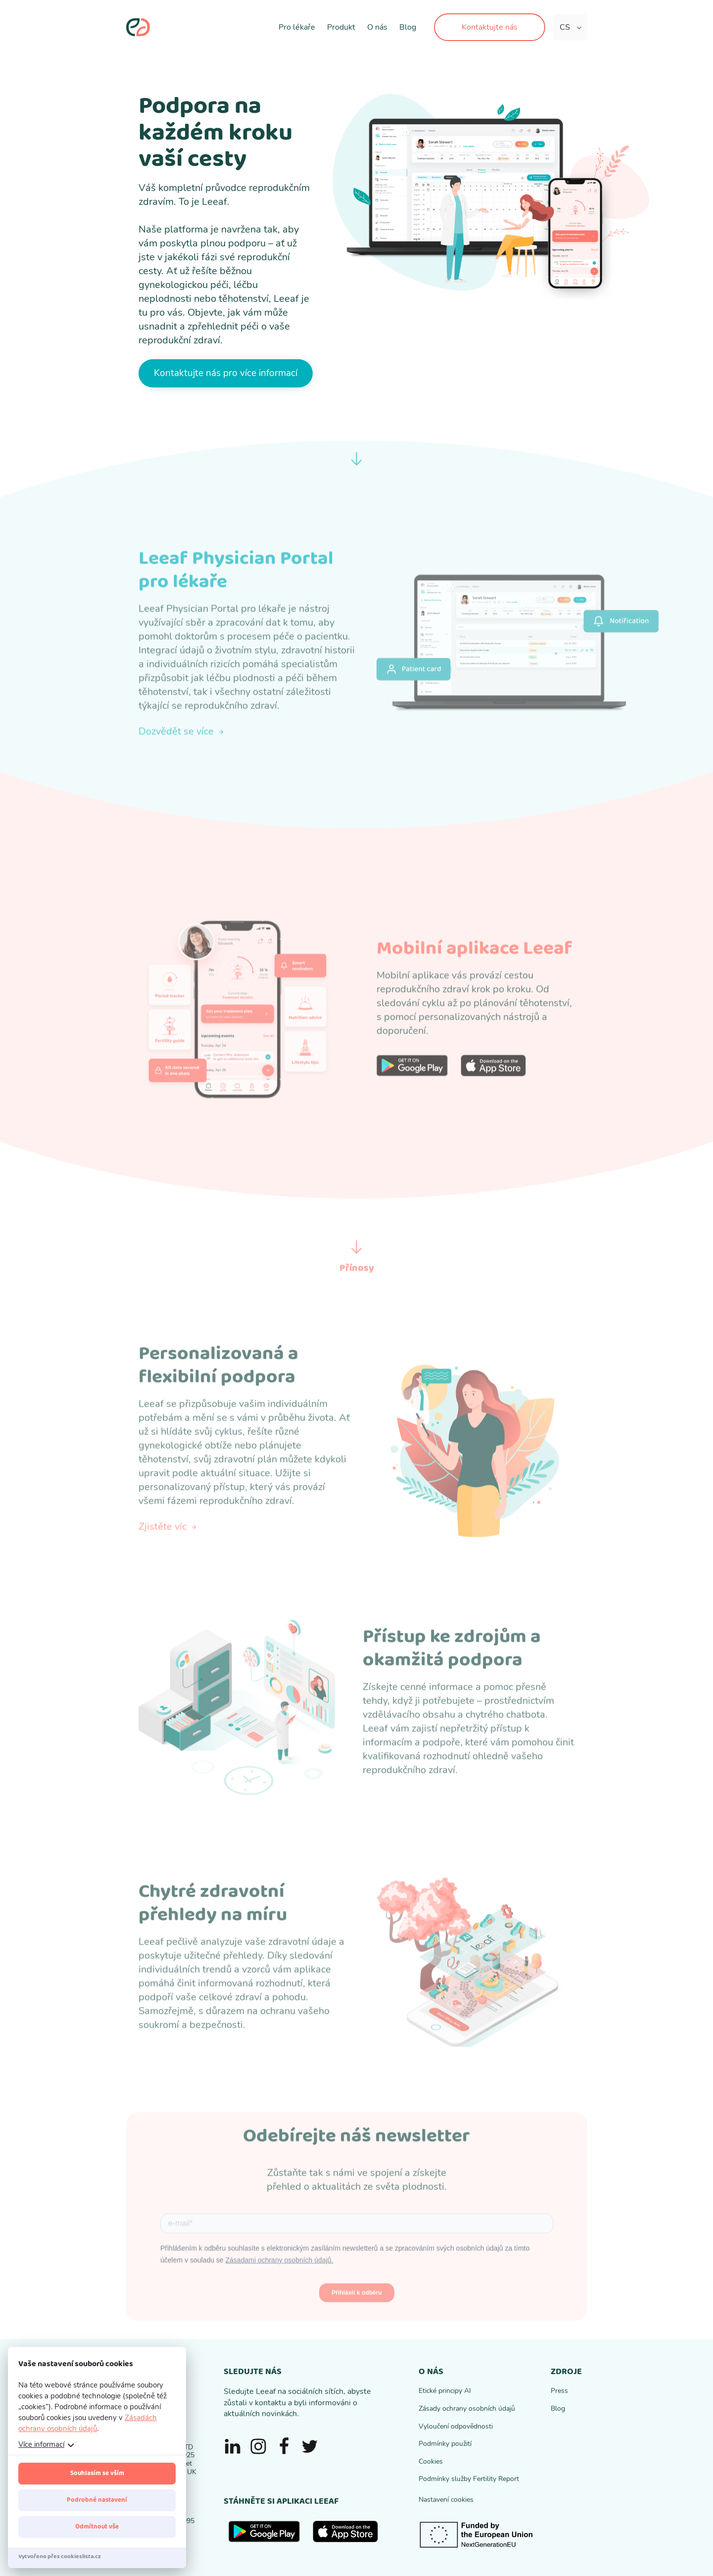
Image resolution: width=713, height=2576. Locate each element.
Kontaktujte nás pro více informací (225, 373)
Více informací (41, 2444)
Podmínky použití (445, 2443)
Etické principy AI (445, 2390)
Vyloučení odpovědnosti (456, 2426)
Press (559, 2390)
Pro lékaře (297, 27)
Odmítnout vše (97, 2527)
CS (565, 27)
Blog (407, 27)
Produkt (341, 27)
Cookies (431, 2461)
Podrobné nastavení (97, 2500)
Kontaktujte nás (490, 27)
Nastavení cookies (446, 2499)
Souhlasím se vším (97, 2473)
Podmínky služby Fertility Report (469, 2478)
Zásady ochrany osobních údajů (467, 2408)
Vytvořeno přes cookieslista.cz (59, 2556)
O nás (377, 27)
